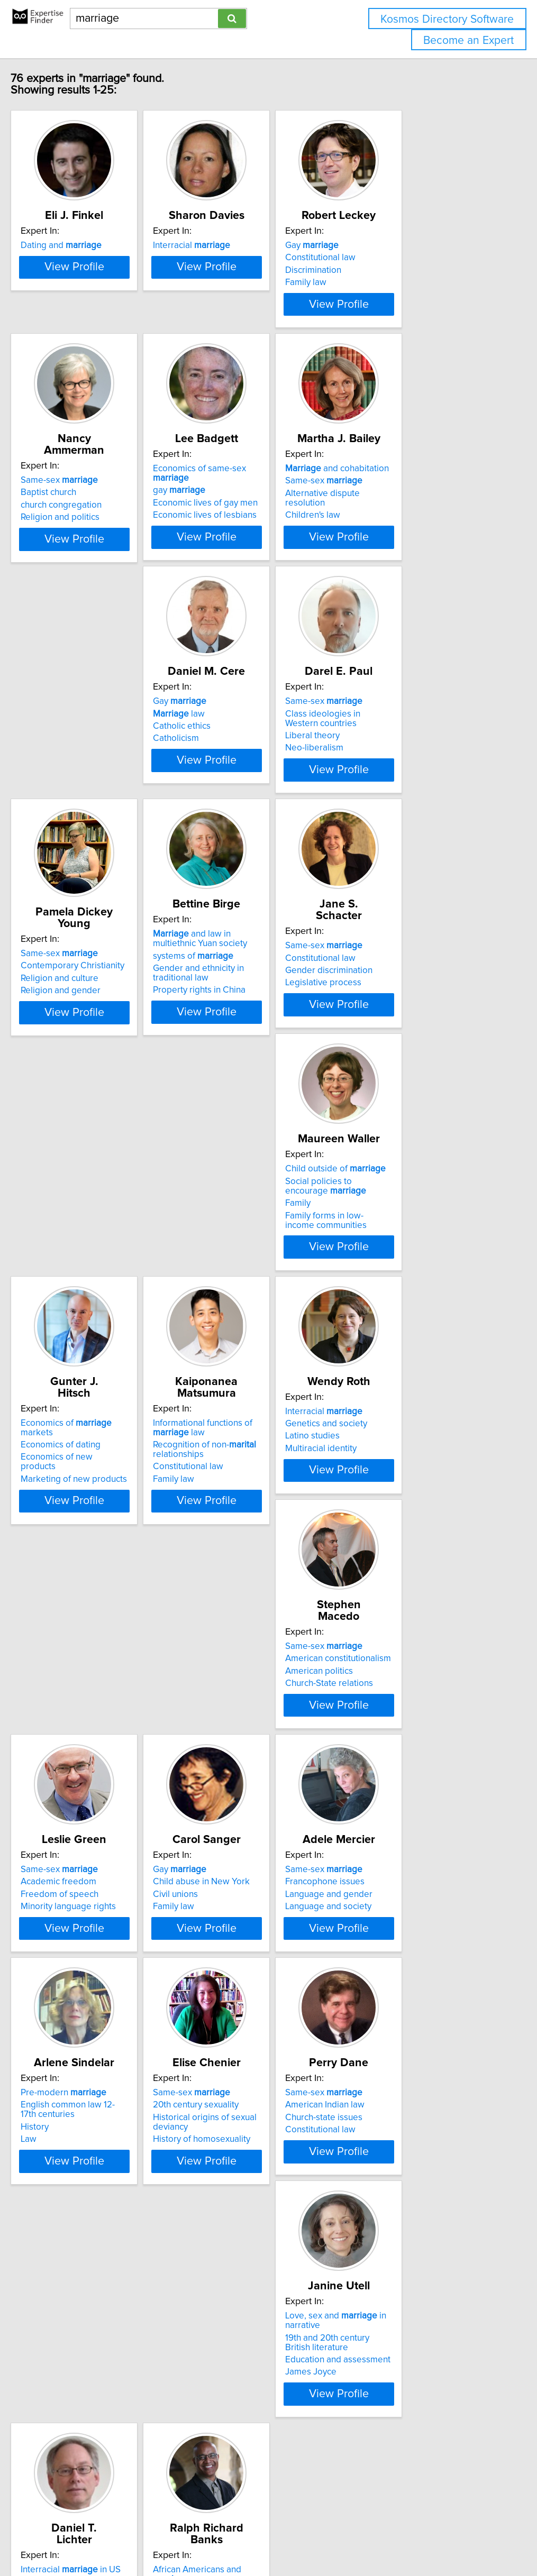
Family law (378, 294)
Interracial (238, 257)
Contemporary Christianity (410, 800)
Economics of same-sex (265, 519)
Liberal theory (226, 815)
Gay (385, 257)
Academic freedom (237, 1578)
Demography (384, 2101)
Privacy (363, 2538)
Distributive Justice (78, 2388)
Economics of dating (81, 1316)
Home (334, 2538)
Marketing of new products (94, 1341)
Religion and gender (398, 825)
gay (225, 531)
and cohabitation (410, 519)
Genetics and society (399, 1316)
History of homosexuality (407, 1874)
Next (299, 2486)
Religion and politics (80, 556)
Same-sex (79, 519)
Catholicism (64, 817)
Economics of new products (95, 1329)
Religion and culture (397, 813)
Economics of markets (103, 1304)
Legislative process (237, 1079)
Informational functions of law (249, 1308)
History (213, 1862)
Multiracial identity (394, 1341)
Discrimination (386, 282)
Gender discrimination (243, 1067)
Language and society (84, 1864)
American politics (74, 1591)
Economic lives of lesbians (251, 556)
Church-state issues (79, 2114)
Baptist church (68, 531)
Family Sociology (391, 2114)
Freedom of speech (238, 1591)
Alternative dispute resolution (416, 543)
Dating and (81, 257)
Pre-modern (242, 1827)
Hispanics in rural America (409, 2126)
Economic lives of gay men (251, 543)
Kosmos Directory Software (447, 19)
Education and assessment (252, 2133)
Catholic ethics (69, 805)
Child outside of (408, 1042)
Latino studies (385, 1329)
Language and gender (84, 1852)
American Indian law (80, 2101)
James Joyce (225, 2145)
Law (207, 1874)
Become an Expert (468, 40)
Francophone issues (80, 1840)
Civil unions (380, 1591)
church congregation (81, 543)
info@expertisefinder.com (275, 2538)
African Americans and (104, 2351)
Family (371, 1076)
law (67, 792)
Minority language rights (247, 1603)
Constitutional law (393, 269)
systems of (81, 1064)
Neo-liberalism (228, 827)
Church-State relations (85, 1603)
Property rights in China (87, 1098)
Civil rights (61, 2363)
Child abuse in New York (406, 1578)
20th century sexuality (401, 1840)
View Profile (107, 335)
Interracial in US (408, 2089)
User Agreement (409, 2538)
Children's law (385, 556)
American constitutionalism (94, 1578)
